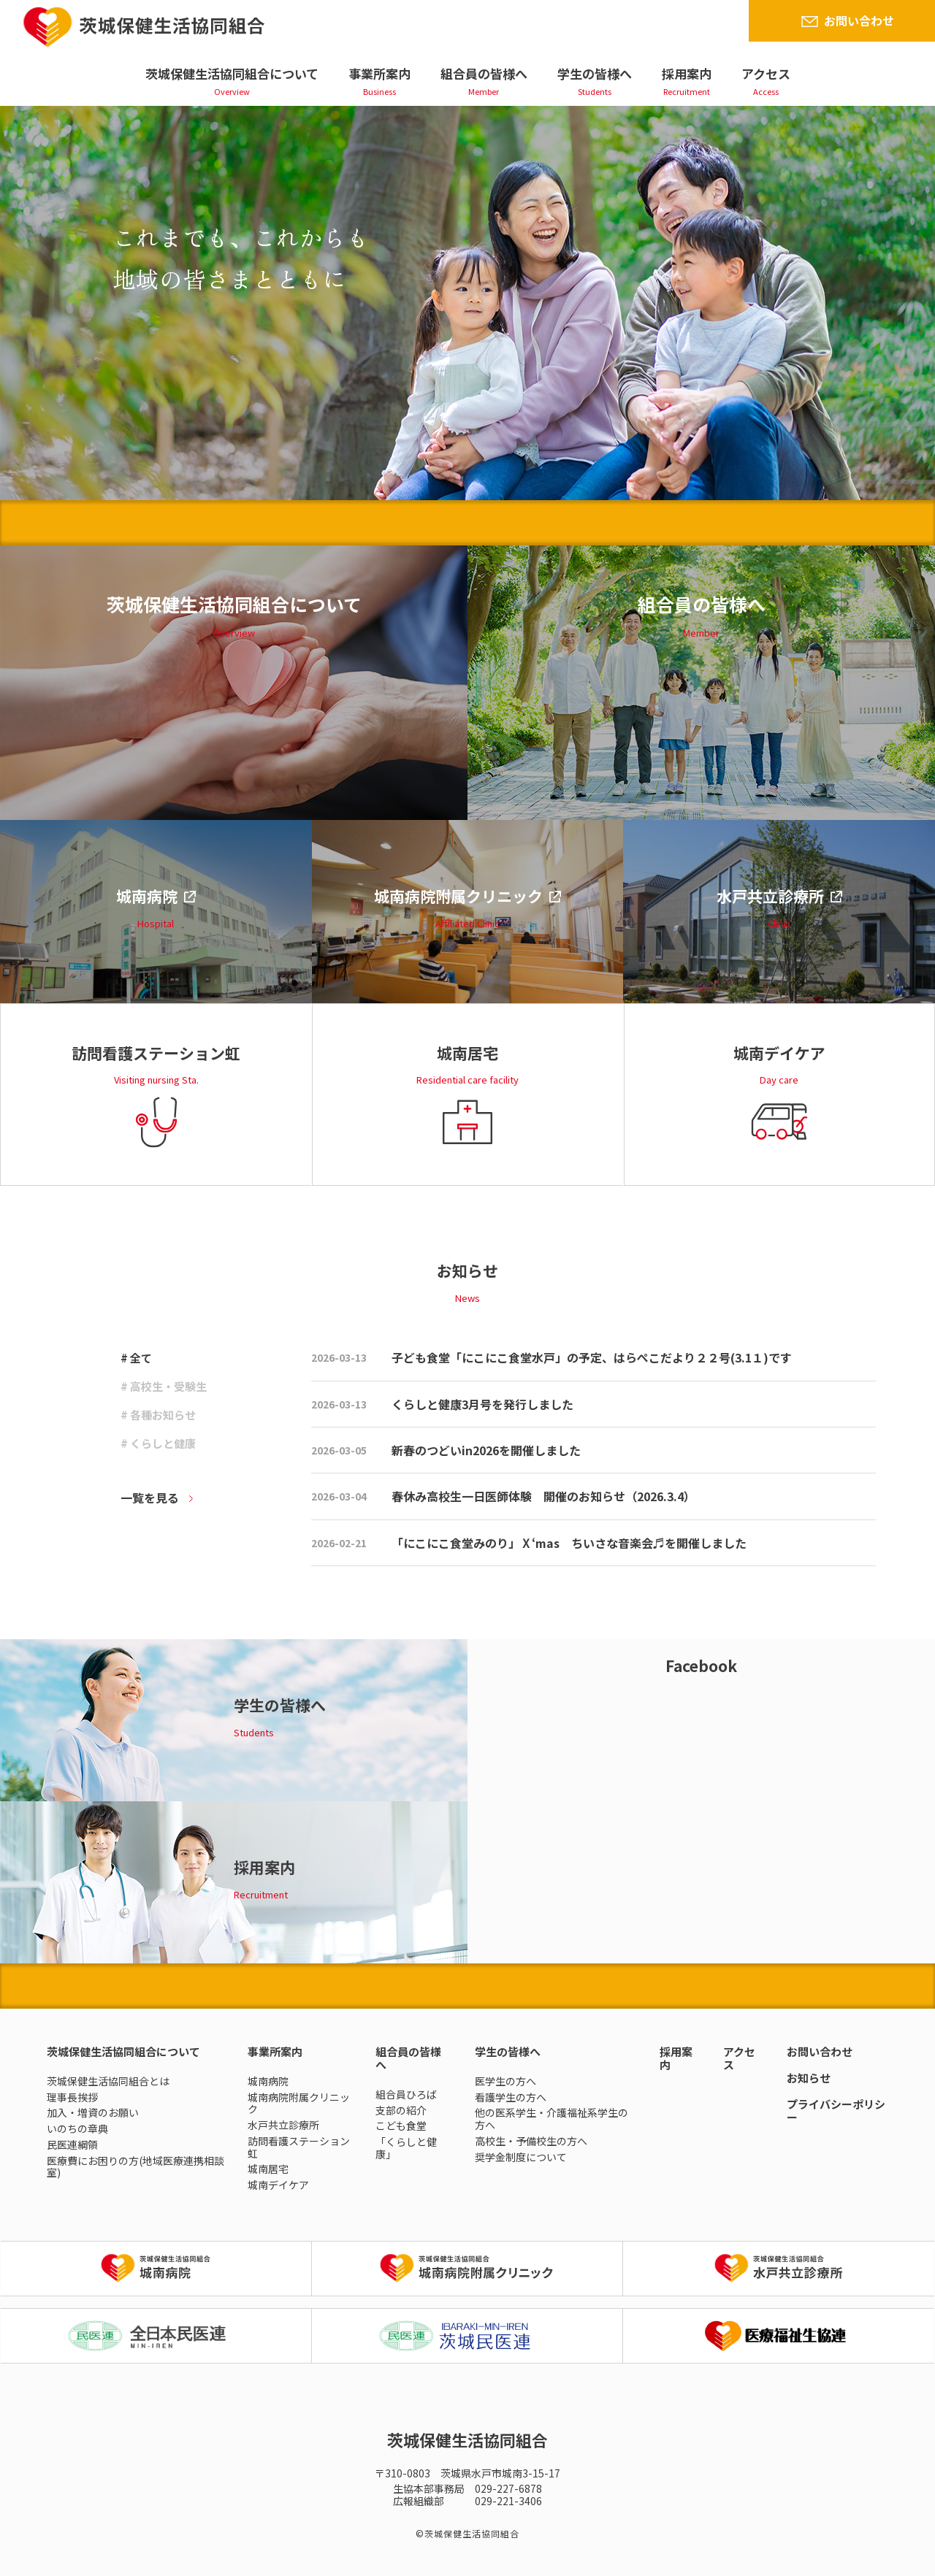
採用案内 (686, 73)
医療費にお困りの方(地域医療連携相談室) (135, 2166)
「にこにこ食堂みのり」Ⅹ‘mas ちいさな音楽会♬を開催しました (569, 1543)
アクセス (765, 73)
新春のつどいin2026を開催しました (486, 1450)
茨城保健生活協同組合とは (108, 2081)
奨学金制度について (521, 2157)
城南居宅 (268, 2168)
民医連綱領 (72, 2144)
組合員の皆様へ (483, 73)
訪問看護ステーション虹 (299, 2147)
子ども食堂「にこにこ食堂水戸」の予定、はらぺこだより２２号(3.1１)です (592, 1357)
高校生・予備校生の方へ (531, 2141)
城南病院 (268, 2081)
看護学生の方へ (510, 2097)
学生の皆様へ (594, 73)
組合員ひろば (406, 2094)
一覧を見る (150, 1497)
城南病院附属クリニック (299, 2103)
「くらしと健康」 (406, 2147)
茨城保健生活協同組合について (231, 73)
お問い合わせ (859, 20)
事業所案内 (379, 73)
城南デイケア (278, 2184)
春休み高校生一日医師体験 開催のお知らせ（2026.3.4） (543, 1496)
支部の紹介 (401, 2110)
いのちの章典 (77, 2128)
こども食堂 (401, 2125)
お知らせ (809, 2077)
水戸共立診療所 (283, 2124)
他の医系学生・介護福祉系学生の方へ (551, 2118)
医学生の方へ (505, 2081)
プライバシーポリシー (836, 2110)
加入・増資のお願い (93, 2112)
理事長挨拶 (72, 2097)
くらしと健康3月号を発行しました (482, 1404)
